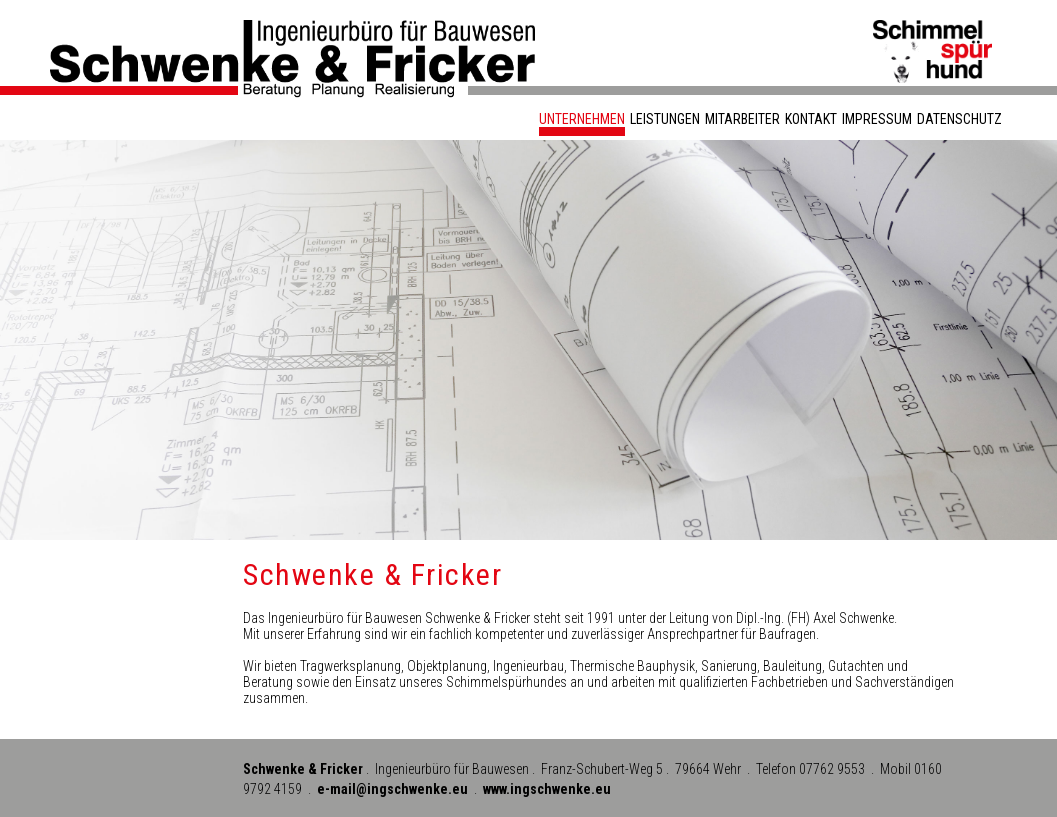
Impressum (877, 119)
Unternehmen (582, 119)
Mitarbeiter (742, 119)
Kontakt (811, 119)
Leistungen (665, 119)
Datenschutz (959, 119)
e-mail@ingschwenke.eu (392, 789)
